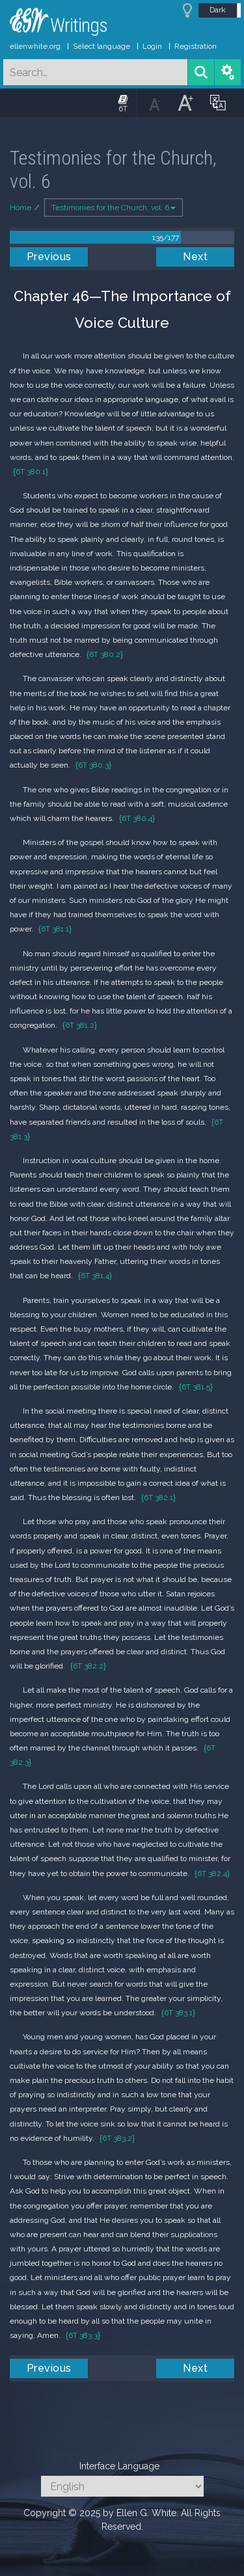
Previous (49, 256)
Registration (195, 46)
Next (195, 256)
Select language (101, 46)
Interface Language (119, 2466)
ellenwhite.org (35, 46)
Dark (218, 9)
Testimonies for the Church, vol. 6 (113, 207)
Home (20, 207)
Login (152, 46)
